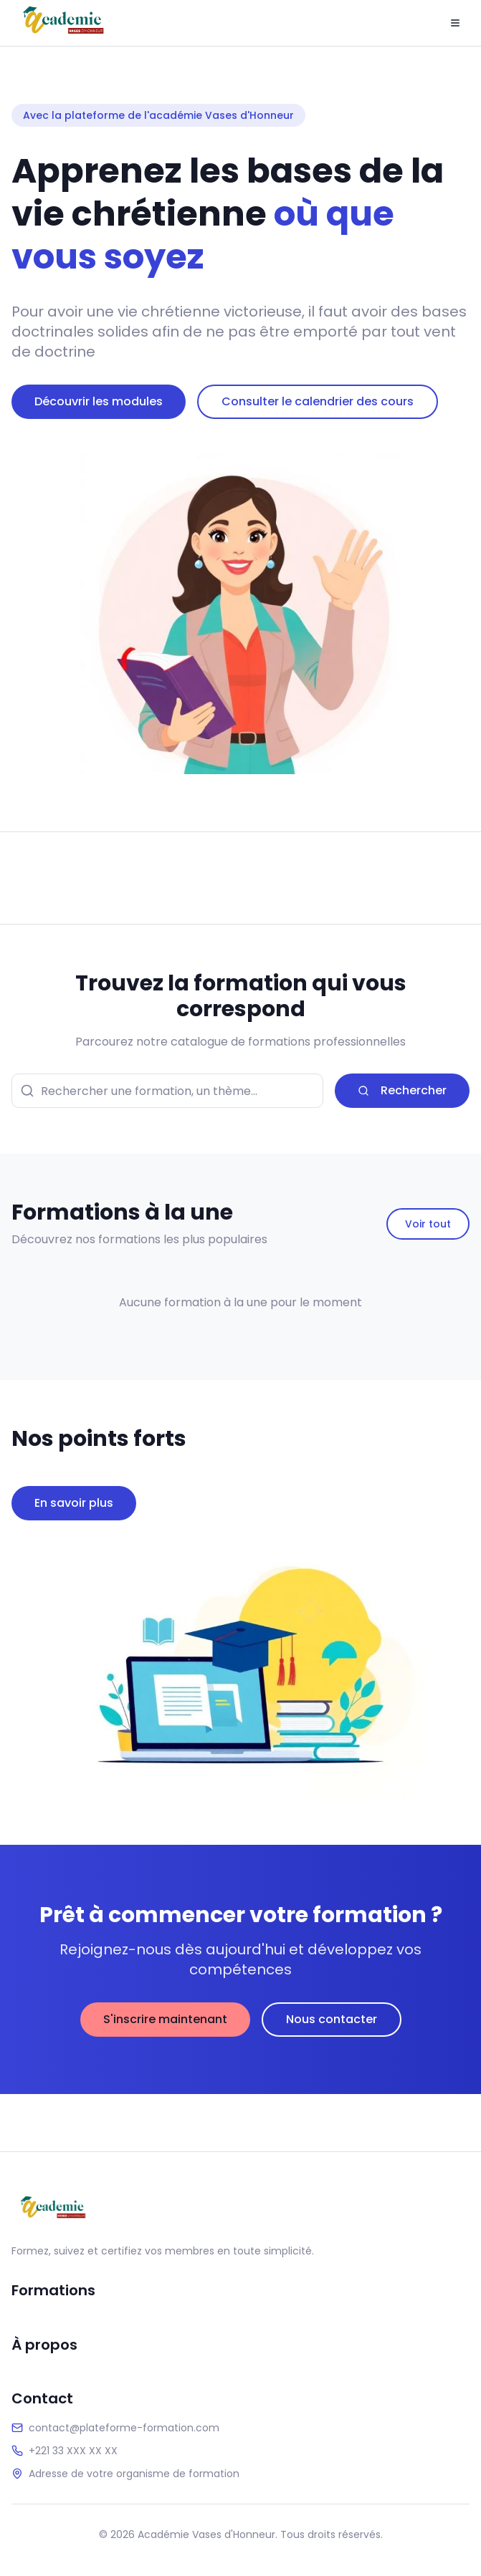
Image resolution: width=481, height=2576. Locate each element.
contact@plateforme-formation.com (124, 2428)
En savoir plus (73, 1503)
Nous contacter (331, 2019)
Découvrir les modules (98, 401)
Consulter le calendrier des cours (318, 401)
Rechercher (402, 1090)
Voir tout (428, 1224)
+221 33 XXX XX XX (73, 2451)
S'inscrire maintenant (165, 2019)
